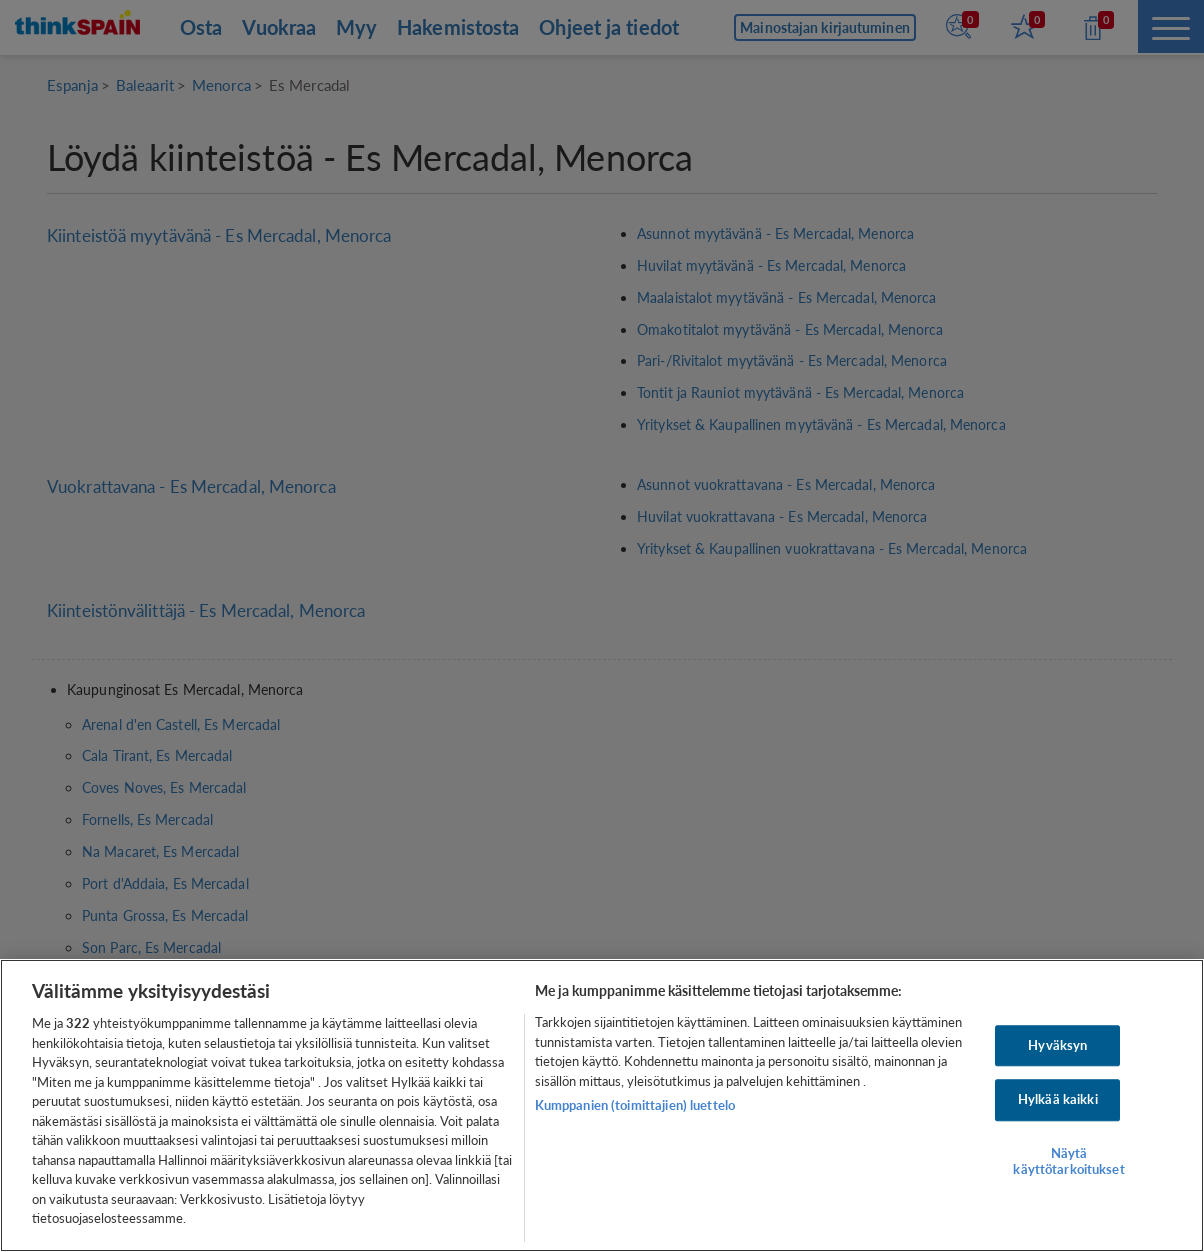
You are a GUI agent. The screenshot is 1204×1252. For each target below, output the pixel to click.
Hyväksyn (1057, 1045)
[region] (602, 1105)
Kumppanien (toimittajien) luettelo (635, 1105)
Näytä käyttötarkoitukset (1068, 1161)
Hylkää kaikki (1058, 1100)
